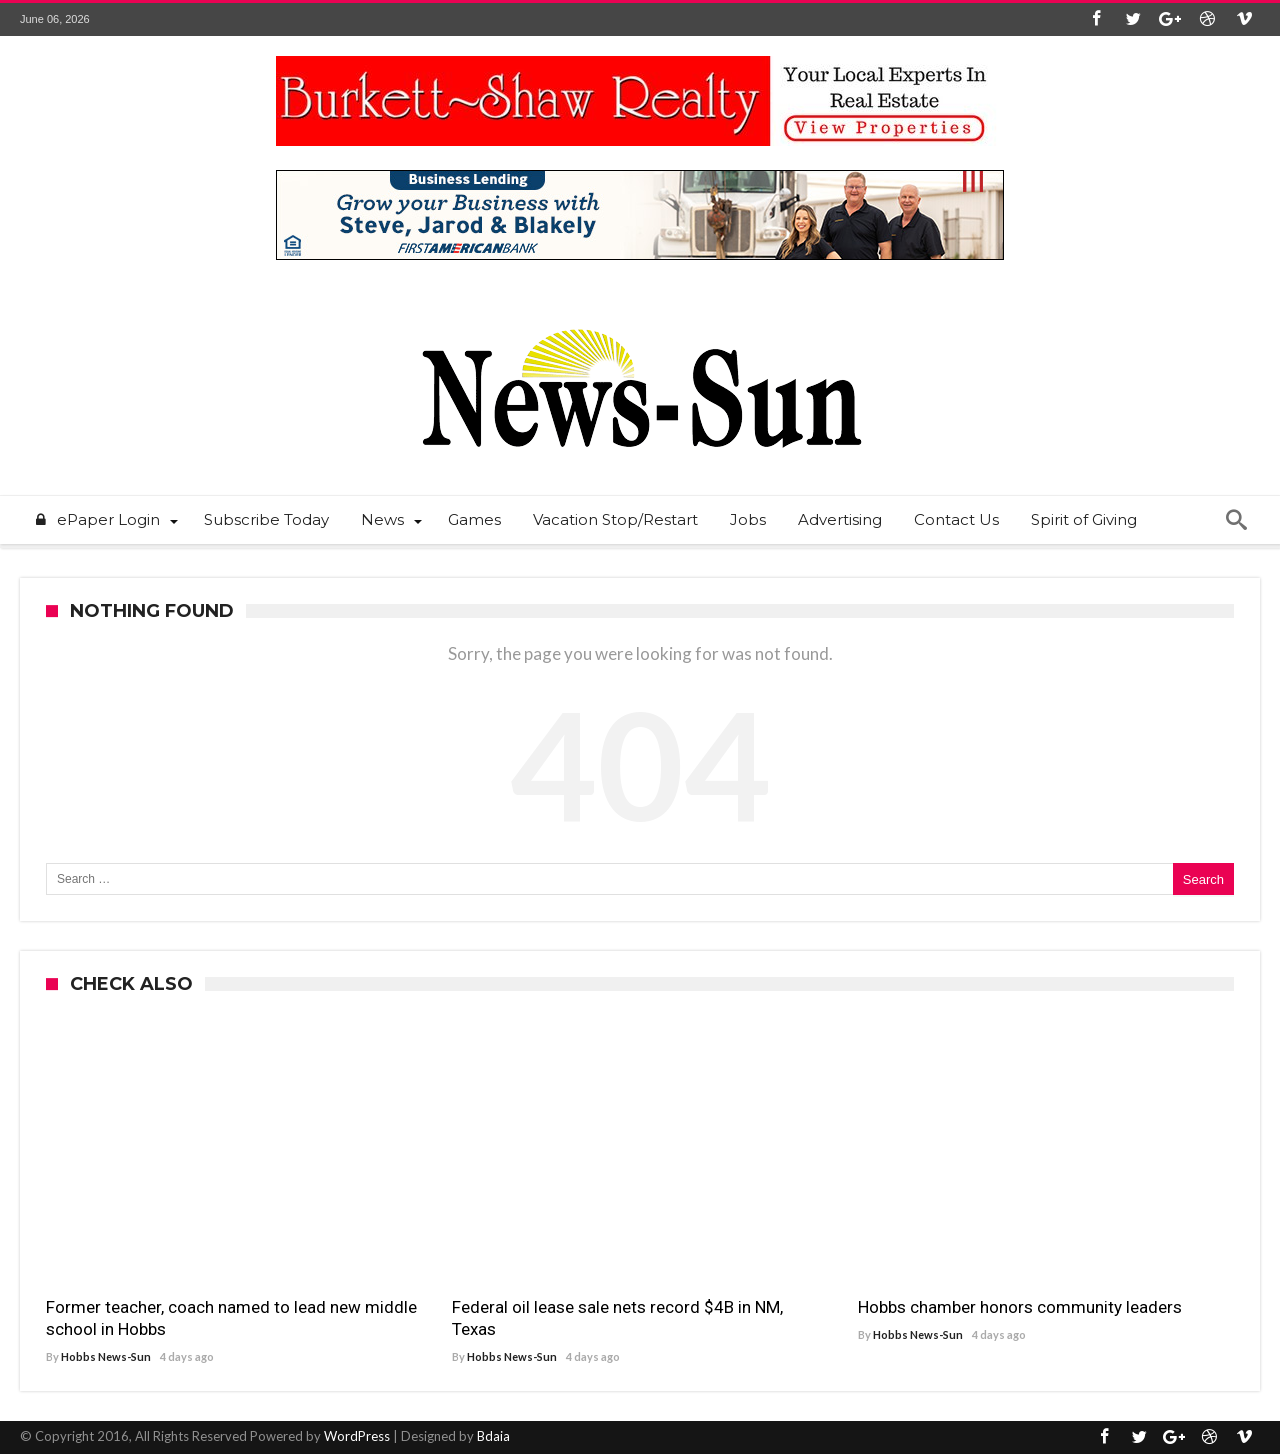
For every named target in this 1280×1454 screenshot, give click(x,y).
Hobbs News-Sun (106, 1356)
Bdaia (493, 1436)
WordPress (357, 1436)
